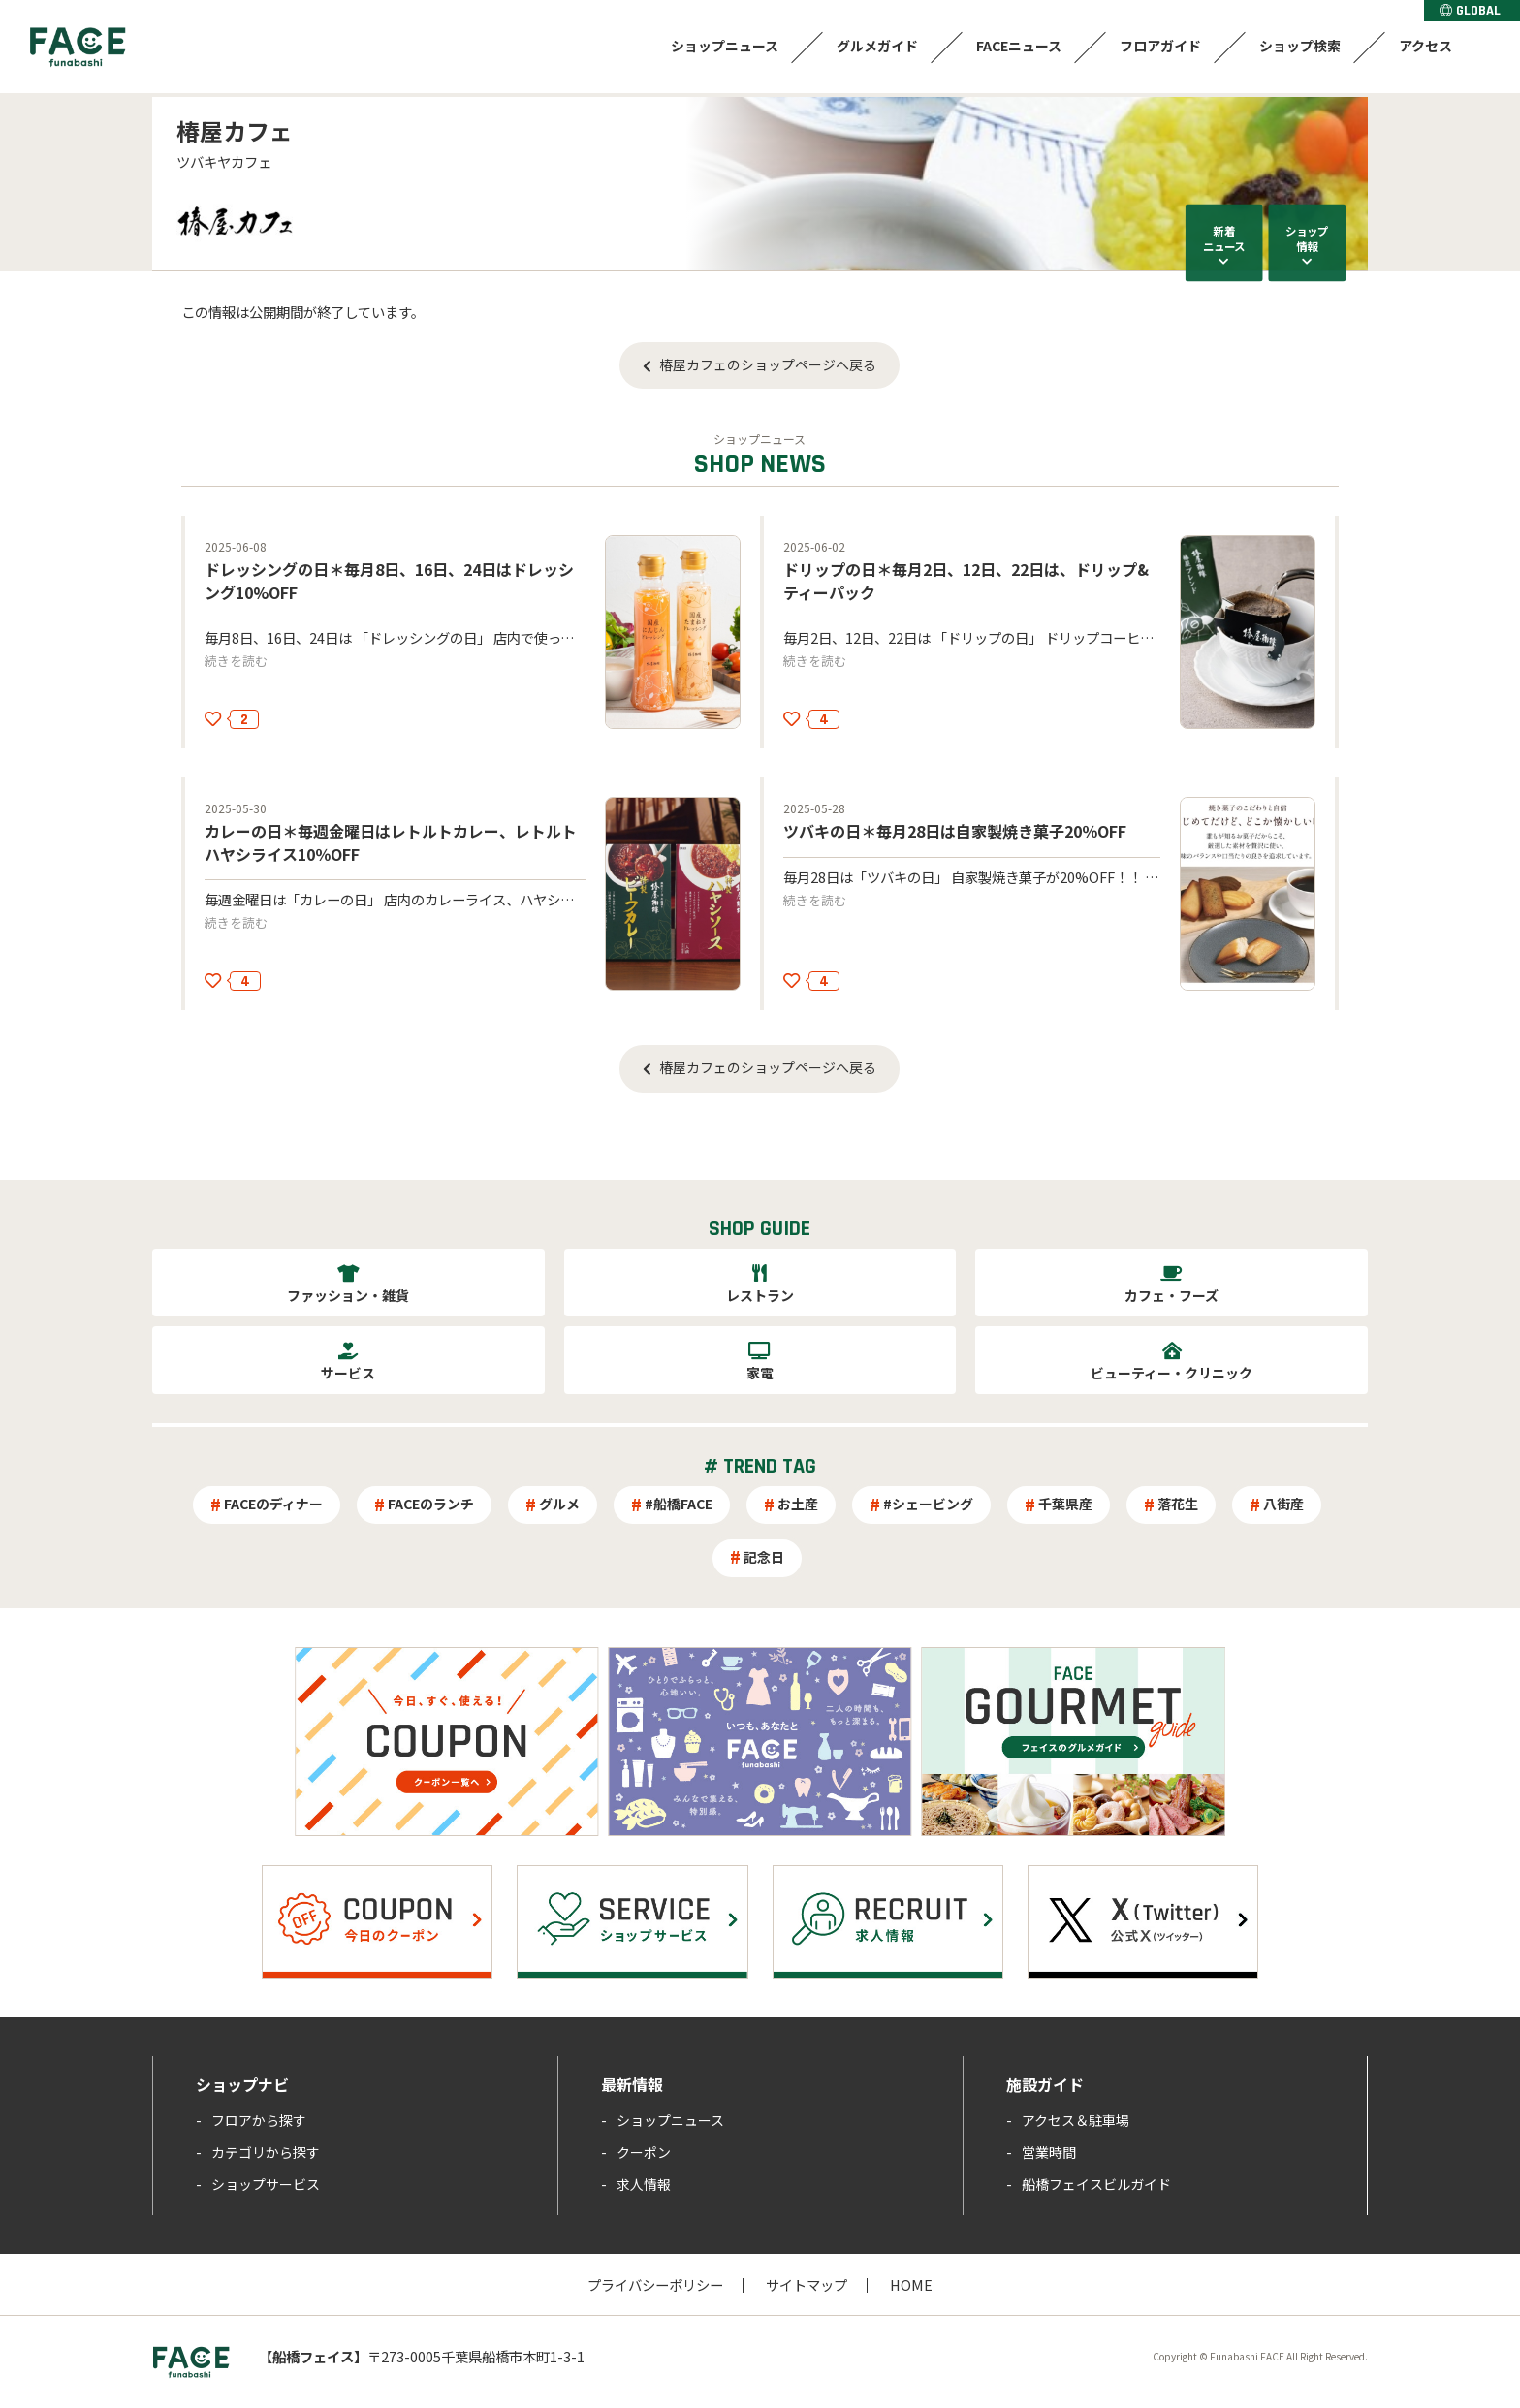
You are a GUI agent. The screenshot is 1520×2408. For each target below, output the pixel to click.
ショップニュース (724, 45)
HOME (911, 2284)
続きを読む (236, 660)
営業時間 (1049, 2152)
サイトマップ (806, 2284)
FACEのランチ (431, 1503)
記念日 (764, 1557)
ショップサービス (265, 2184)
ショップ (1307, 238)
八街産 (1283, 1503)
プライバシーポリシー (655, 2284)
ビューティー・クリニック (1171, 1372)
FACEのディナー (273, 1503)
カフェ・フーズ (1171, 1295)
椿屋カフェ (234, 130)
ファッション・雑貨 (348, 1295)
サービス (348, 1372)
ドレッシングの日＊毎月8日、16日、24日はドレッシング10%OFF (389, 580)
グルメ (559, 1503)
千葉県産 (1065, 1503)
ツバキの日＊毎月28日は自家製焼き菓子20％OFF (954, 830)
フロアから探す (258, 2120)
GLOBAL (1470, 10)
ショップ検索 (1300, 45)
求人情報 (644, 2184)
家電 (760, 1372)
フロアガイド (1160, 45)
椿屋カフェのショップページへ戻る (767, 364)
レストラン (760, 1295)
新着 (1224, 238)
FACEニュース (1018, 45)
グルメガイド (877, 45)
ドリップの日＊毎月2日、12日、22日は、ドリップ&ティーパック (966, 580)
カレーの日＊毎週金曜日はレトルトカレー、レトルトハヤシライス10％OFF (391, 842)
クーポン (644, 2152)
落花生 (1177, 1503)
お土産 (797, 1503)
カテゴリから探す (265, 2152)
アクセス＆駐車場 (1075, 2120)
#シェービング (928, 1503)
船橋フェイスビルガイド (1096, 2184)
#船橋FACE (678, 1503)
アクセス (1425, 45)
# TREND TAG (760, 1466)
